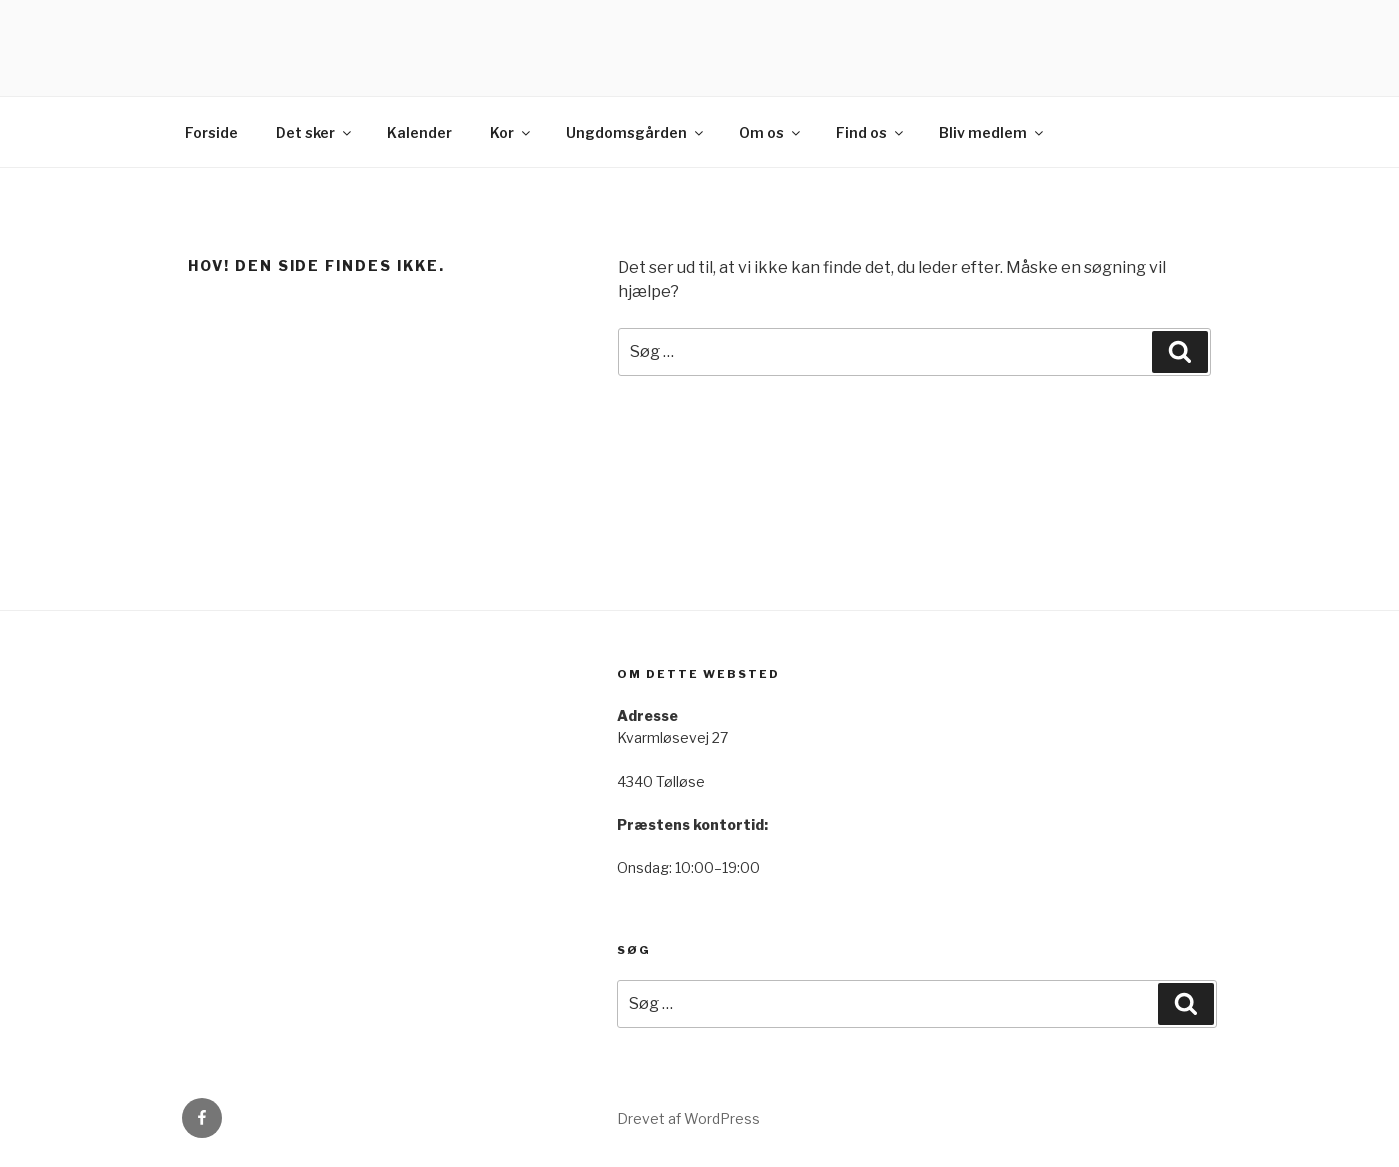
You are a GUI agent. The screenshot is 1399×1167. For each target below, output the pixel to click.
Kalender (419, 132)
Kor (511, 132)
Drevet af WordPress (688, 1118)
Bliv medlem (992, 132)
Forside (211, 132)
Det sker (315, 132)
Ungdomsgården (636, 132)
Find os (871, 132)
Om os (771, 132)
